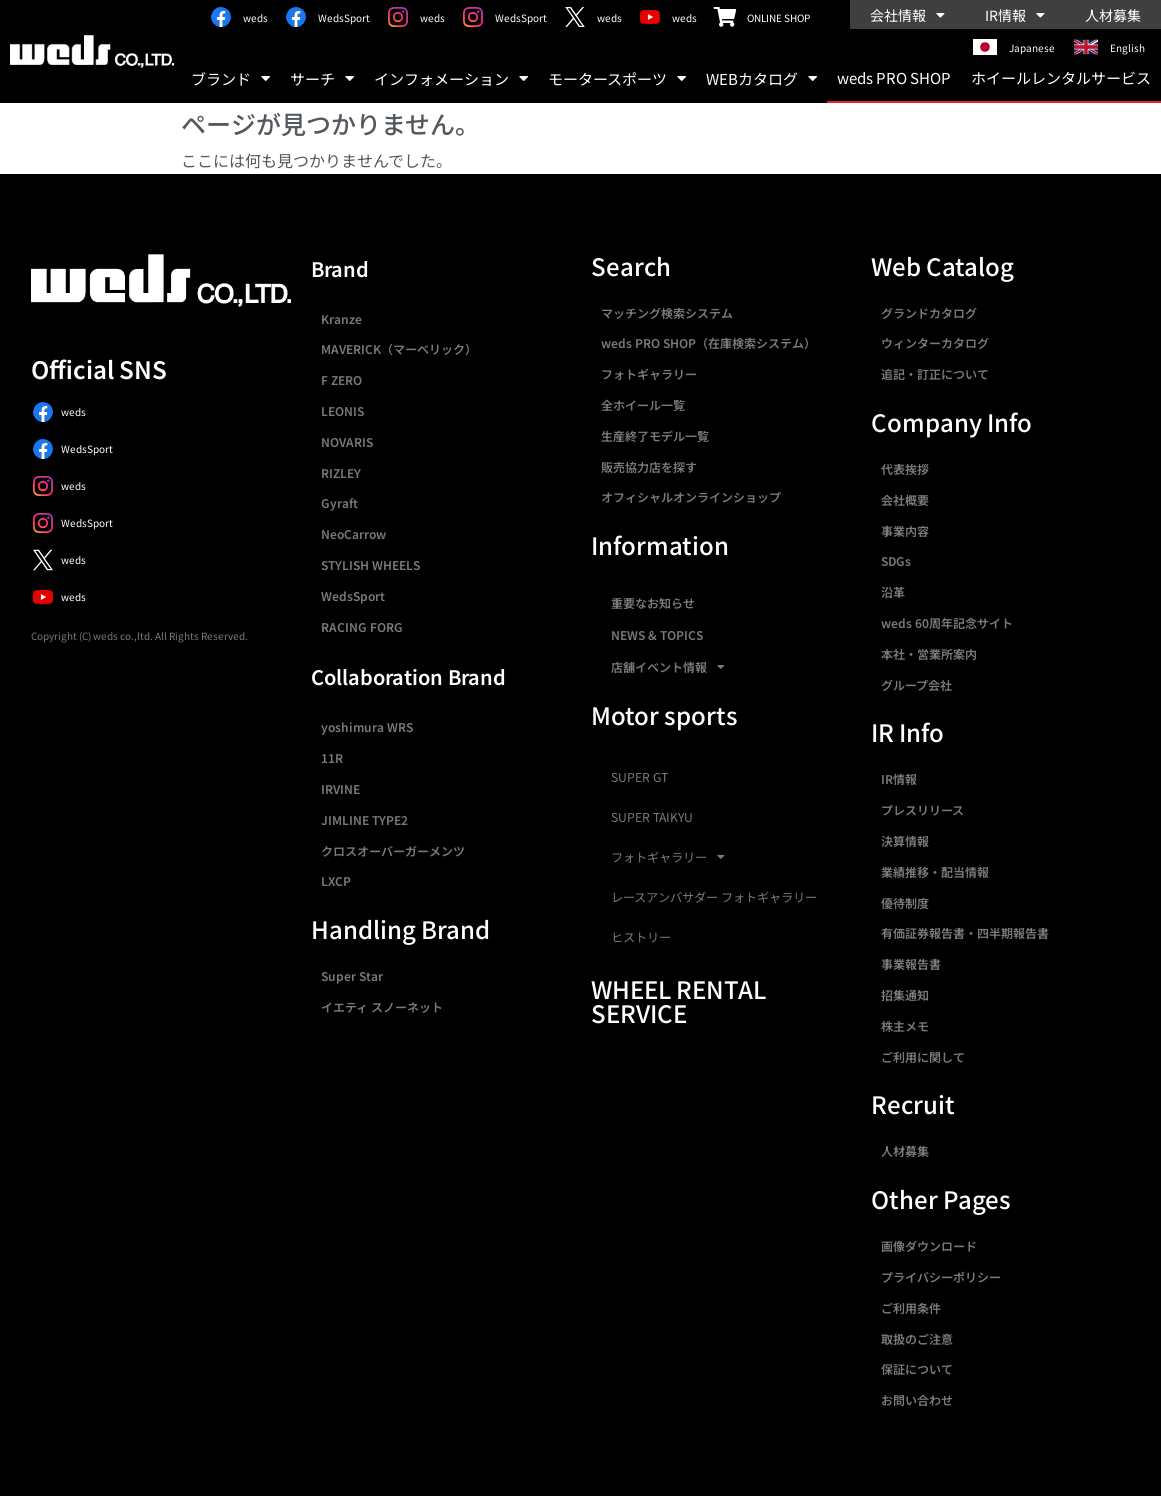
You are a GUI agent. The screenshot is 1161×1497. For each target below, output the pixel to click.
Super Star (352, 975)
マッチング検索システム (667, 312)
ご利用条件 (911, 1307)
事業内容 (905, 530)
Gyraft (339, 502)
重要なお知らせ (653, 602)
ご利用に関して (923, 1056)
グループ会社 (916, 684)
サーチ (322, 78)
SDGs (896, 560)
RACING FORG (362, 626)
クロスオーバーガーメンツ (393, 850)
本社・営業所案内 (929, 653)
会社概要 (905, 499)
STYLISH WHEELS (370, 564)
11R (332, 757)
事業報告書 (911, 963)
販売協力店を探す (649, 466)
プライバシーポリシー (941, 1276)
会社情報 (907, 15)
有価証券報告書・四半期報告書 (965, 932)
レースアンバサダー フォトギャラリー (714, 897)
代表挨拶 (905, 468)
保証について (917, 1368)
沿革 (893, 591)
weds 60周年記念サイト (947, 622)
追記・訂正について (935, 373)
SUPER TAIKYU (652, 817)
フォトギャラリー (649, 373)
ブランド (230, 78)
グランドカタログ (929, 312)
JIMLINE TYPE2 (364, 819)
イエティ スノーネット (382, 1006)
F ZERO (341, 379)
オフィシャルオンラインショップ (691, 496)
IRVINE (340, 788)
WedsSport (353, 595)
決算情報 (905, 840)
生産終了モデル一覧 (655, 435)
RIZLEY (341, 472)
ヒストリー (641, 937)
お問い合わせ (917, 1399)
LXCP (336, 880)
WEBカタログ (761, 78)
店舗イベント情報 (668, 667)
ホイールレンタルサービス (1061, 77)
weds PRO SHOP (894, 77)
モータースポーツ (617, 78)
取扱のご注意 (917, 1338)
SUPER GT (639, 777)
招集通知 (905, 994)
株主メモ (905, 1025)
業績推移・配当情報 (935, 871)
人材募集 (1113, 15)
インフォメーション (451, 78)
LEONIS (342, 410)
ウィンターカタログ (935, 342)
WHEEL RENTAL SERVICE (678, 1000)
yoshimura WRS (367, 726)
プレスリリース (922, 809)
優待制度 (905, 902)
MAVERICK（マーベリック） (399, 348)
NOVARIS (347, 441)
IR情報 (1015, 15)
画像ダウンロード (929, 1245)
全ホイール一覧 (643, 404)
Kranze (341, 318)
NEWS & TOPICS (657, 634)
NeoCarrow (353, 533)
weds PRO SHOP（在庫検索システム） (708, 342)
